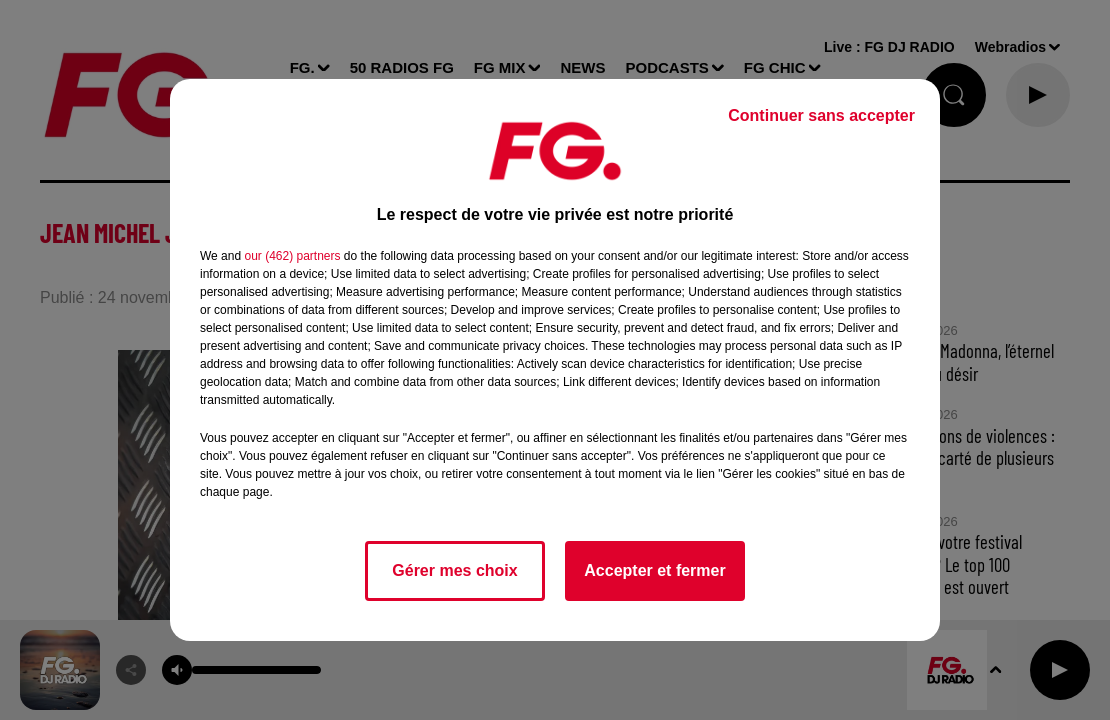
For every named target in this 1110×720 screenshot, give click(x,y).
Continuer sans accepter (821, 115)
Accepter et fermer (654, 570)
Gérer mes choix (454, 570)
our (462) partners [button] (292, 256)
